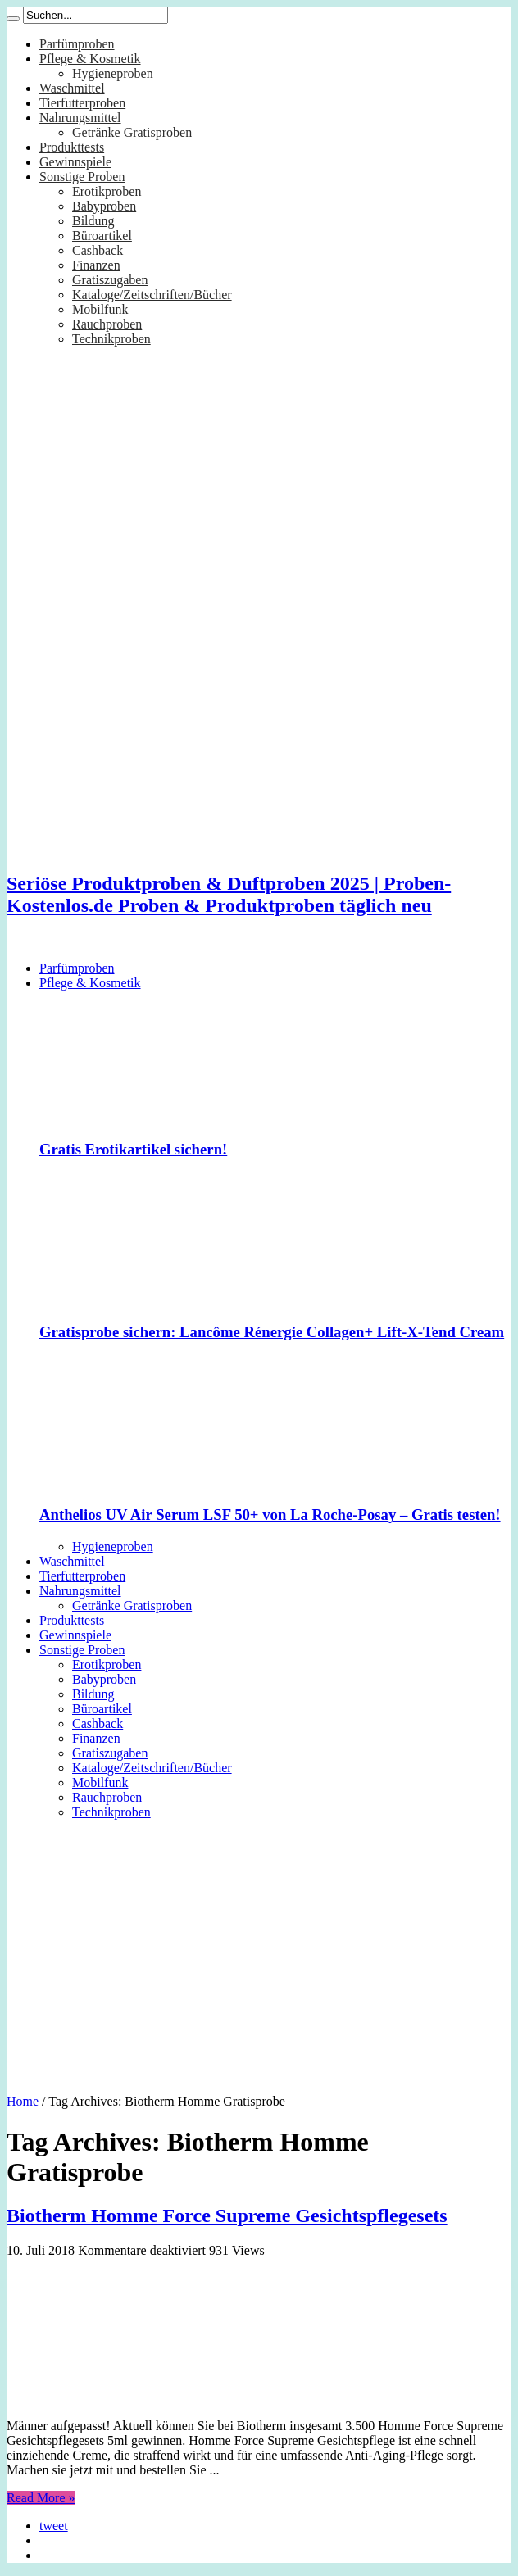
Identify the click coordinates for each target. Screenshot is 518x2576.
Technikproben (111, 339)
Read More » (41, 2498)
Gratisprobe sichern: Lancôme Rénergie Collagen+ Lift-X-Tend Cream (271, 1331)
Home (23, 2101)
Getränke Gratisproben (132, 132)
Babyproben (104, 206)
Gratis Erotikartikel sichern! (133, 1149)
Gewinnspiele (75, 162)
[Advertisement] (259, 1951)
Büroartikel (102, 236)
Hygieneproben (112, 73)
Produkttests (71, 147)
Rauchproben (107, 324)
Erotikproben (106, 191)
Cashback (97, 250)
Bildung (93, 221)
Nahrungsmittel (80, 118)
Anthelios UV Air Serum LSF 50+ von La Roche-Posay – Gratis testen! (270, 1514)
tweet (53, 2526)
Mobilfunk (100, 309)
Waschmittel (72, 88)
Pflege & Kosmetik (90, 59)
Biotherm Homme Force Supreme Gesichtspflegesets (227, 2215)
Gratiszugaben (110, 280)
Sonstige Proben (82, 177)
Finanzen (96, 265)
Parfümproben (77, 44)
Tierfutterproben (82, 103)
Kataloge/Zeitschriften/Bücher (152, 295)
